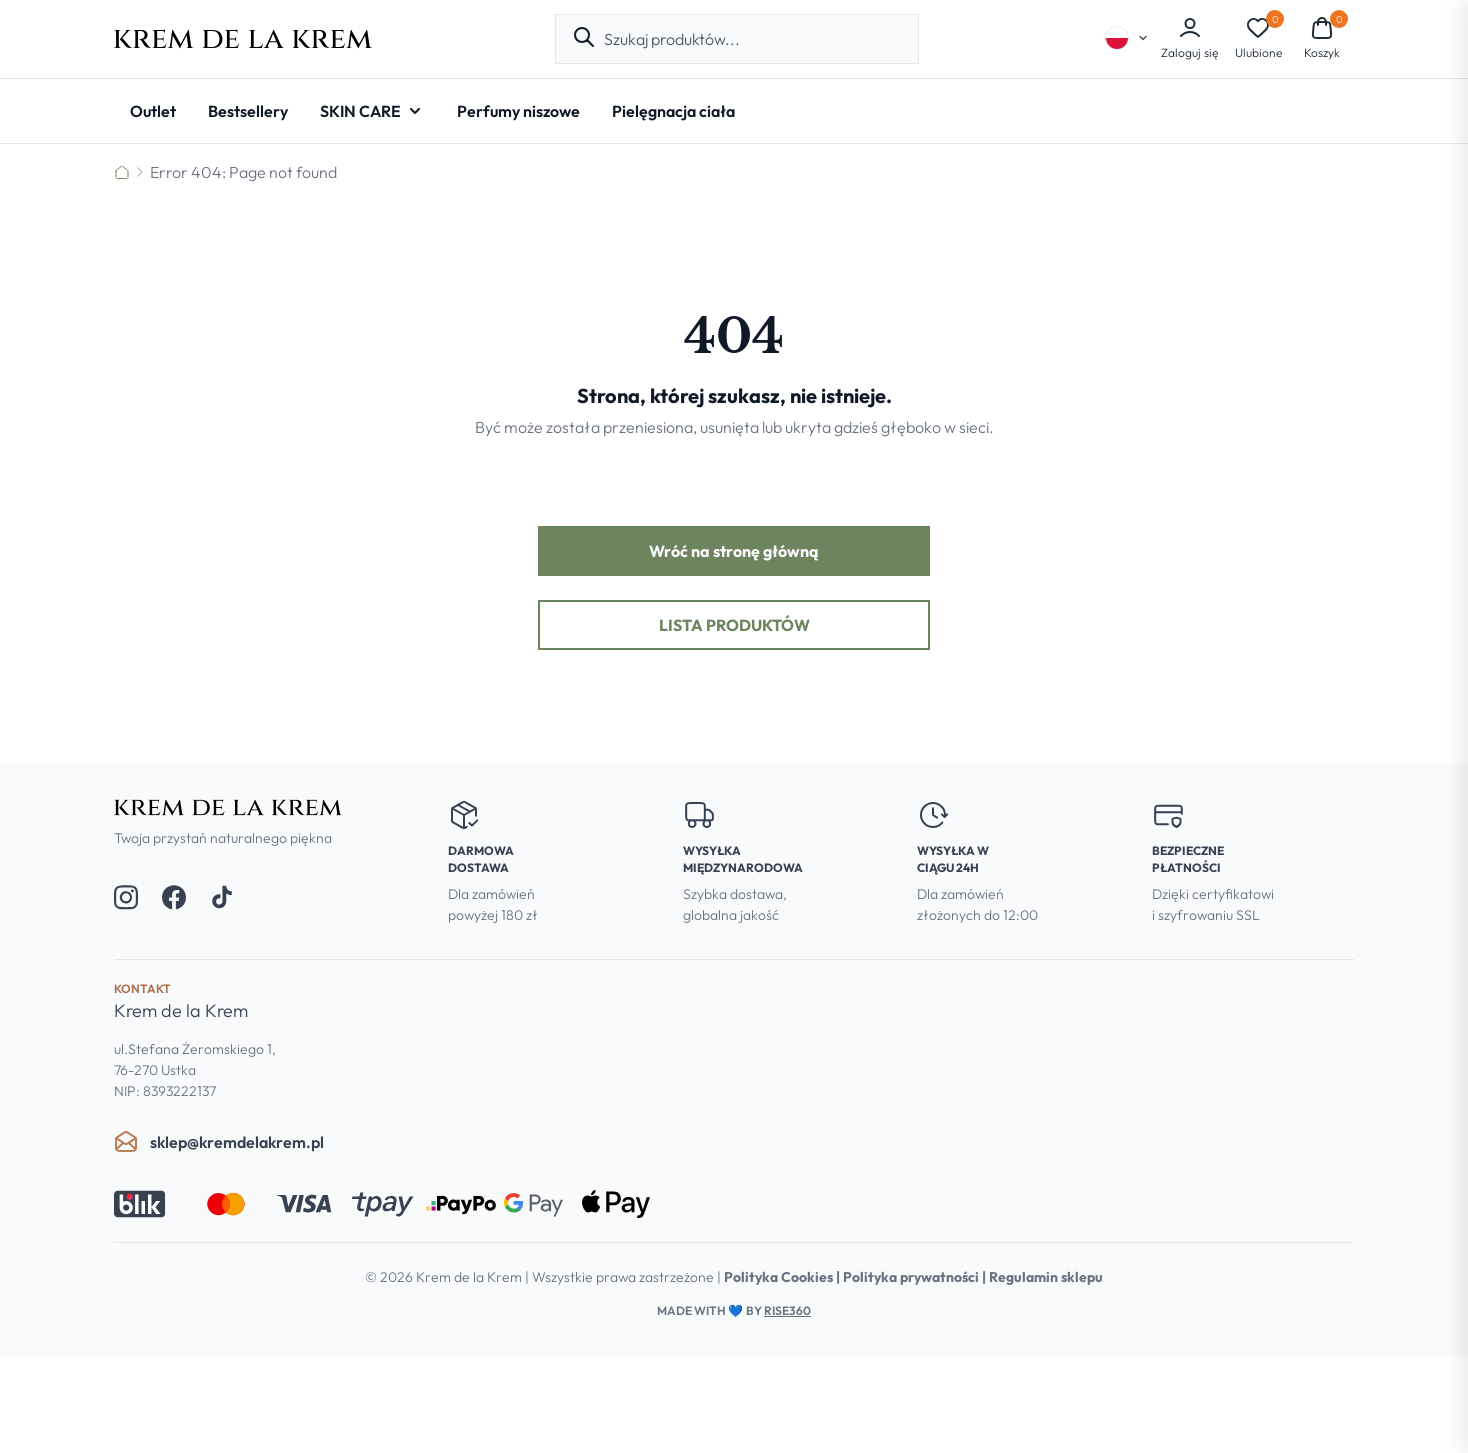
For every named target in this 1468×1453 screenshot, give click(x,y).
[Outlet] (153, 111)
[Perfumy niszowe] (518, 111)
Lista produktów (734, 625)
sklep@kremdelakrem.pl (219, 1142)
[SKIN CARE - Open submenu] (372, 111)
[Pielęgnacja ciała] (673, 111)
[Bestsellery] (248, 111)
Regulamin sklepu (1046, 1277)
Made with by (734, 1310)
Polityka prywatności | (916, 1277)
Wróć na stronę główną (734, 551)
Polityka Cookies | (783, 1277)
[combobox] (753, 39)
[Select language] (1127, 38)
